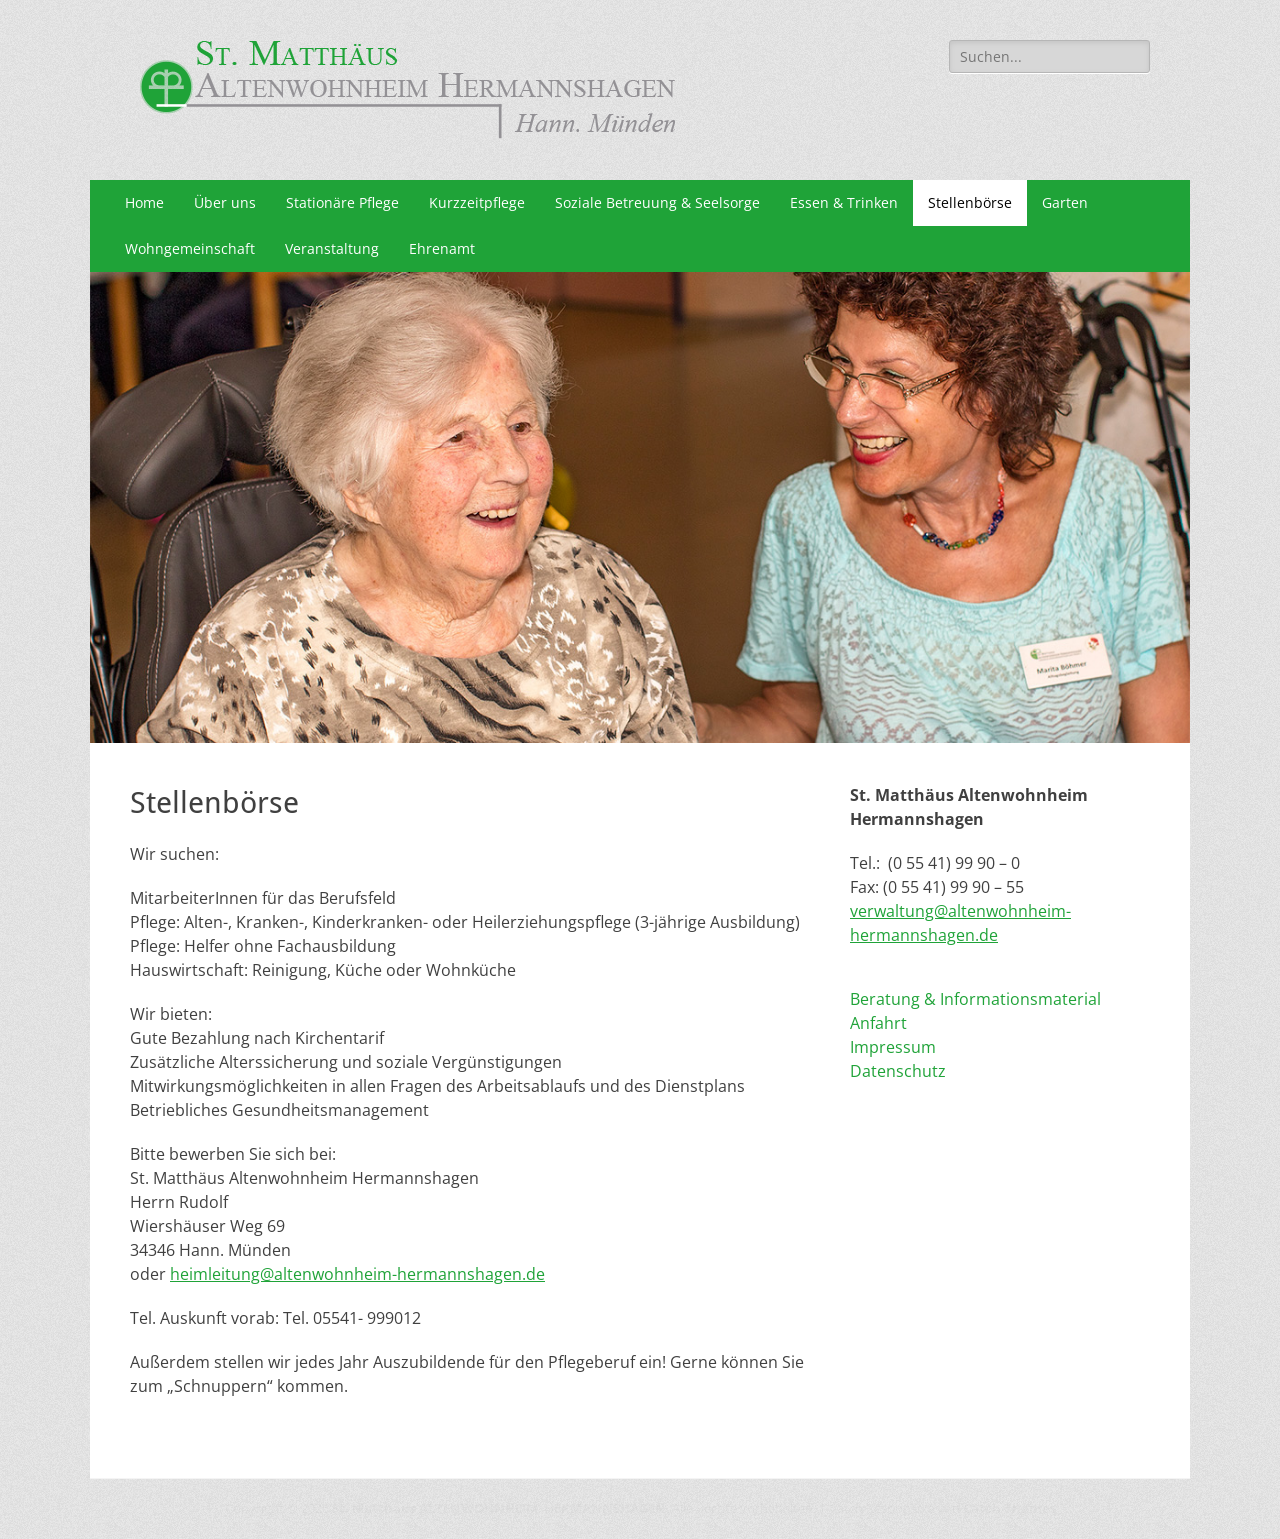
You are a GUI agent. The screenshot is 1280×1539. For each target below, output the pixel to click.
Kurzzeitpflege (477, 202)
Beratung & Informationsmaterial (975, 999)
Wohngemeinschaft (190, 248)
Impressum (893, 1047)
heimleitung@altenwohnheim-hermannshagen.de (357, 1274)
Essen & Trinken (844, 202)
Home (144, 202)
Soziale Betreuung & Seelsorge (657, 202)
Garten (1065, 202)
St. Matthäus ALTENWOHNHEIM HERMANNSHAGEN (499, 1508)
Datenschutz (898, 1071)
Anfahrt (878, 1023)
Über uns (225, 202)
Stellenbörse (970, 202)
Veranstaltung (332, 248)
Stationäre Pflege (342, 202)
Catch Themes (1009, 1508)
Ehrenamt (442, 248)
